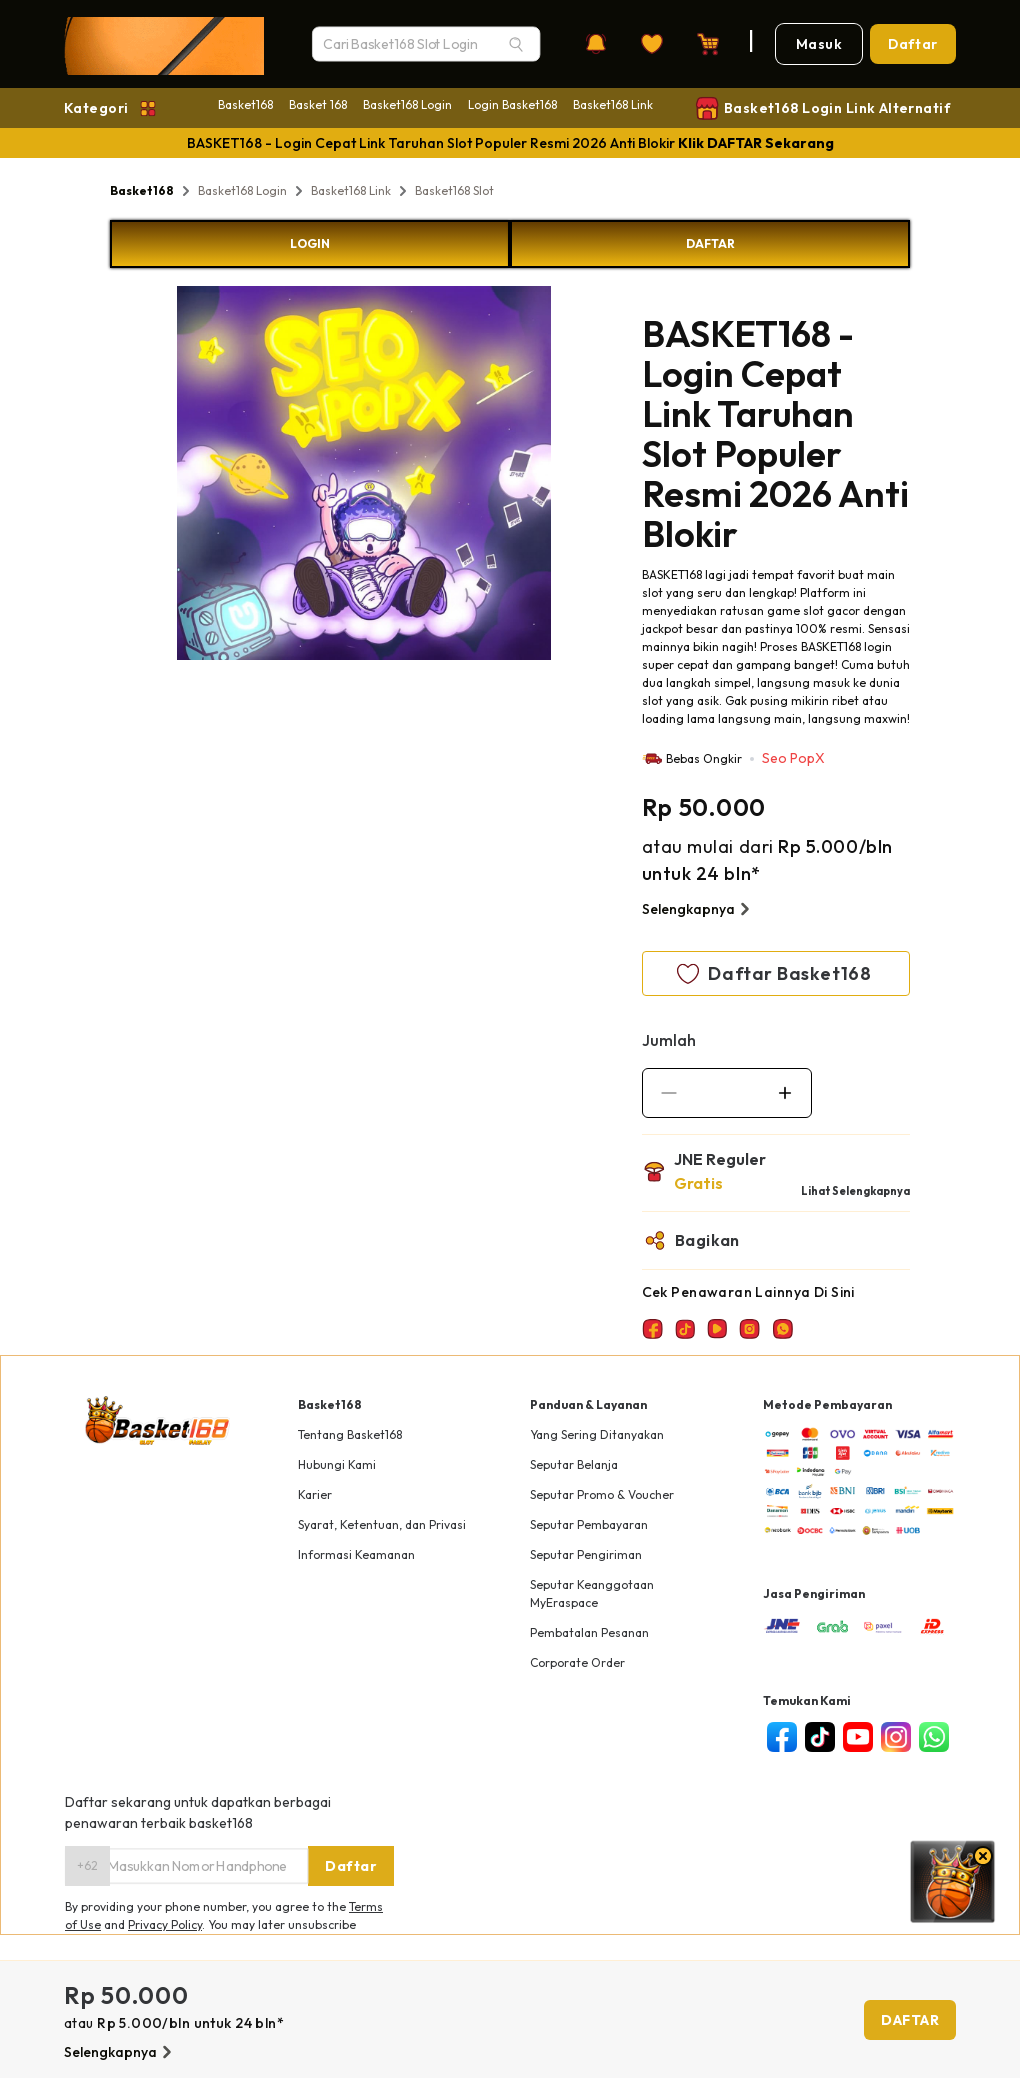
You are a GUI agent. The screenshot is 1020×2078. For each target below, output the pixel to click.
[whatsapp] (934, 1737)
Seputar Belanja (574, 1464)
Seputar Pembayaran (589, 1524)
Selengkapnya (698, 909)
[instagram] (896, 1737)
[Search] (516, 44)
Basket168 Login (407, 104)
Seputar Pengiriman (586, 1554)
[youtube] (858, 1737)
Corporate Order (577, 1662)
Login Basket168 (512, 104)
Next (566, 476)
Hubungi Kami (337, 1464)
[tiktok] (820, 1737)
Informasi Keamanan (356, 1554)
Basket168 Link (613, 104)
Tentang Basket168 (350, 1434)
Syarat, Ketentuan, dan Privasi (382, 1524)
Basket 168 (318, 104)
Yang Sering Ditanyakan (597, 1434)
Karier (315, 1494)
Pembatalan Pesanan (589, 1632)
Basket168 (245, 104)
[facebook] (782, 1737)
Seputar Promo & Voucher (602, 1494)
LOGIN (310, 243)
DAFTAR (710, 243)
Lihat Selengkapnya (855, 1191)
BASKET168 (672, 574)
